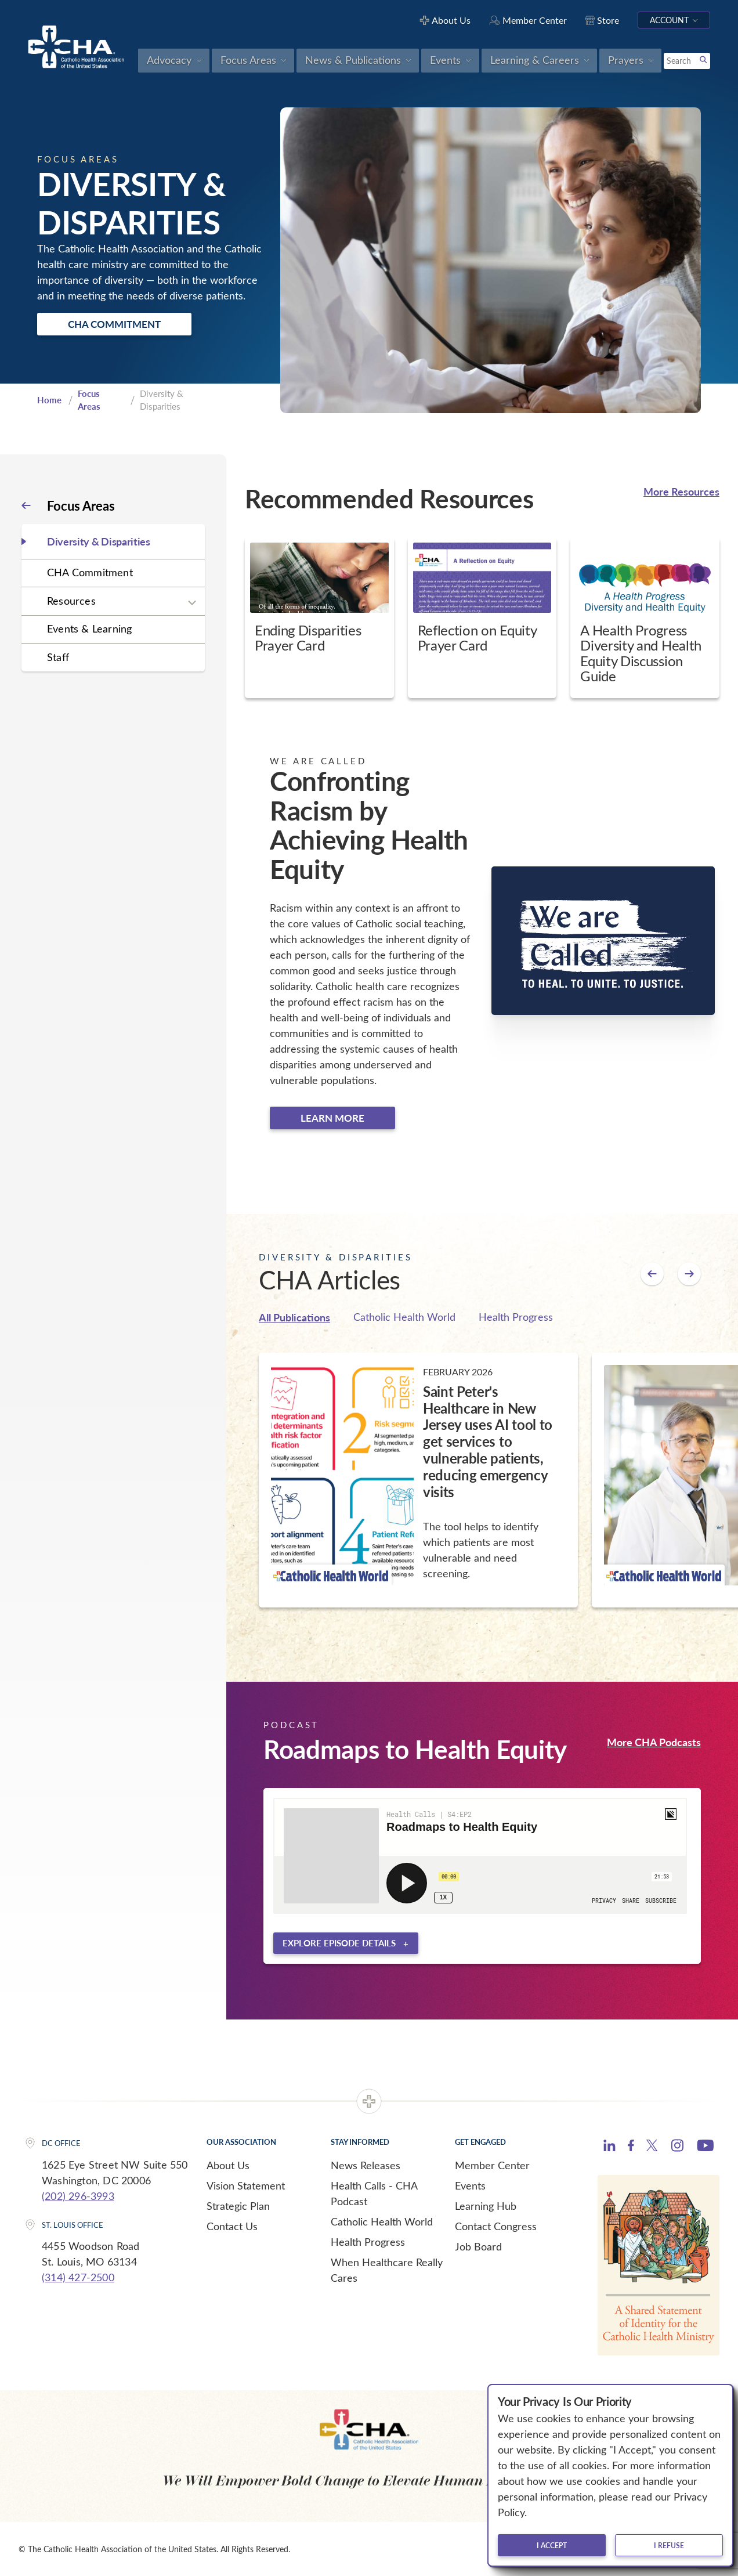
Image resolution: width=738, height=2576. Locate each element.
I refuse (669, 2545)
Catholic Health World (404, 1317)
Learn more (332, 1118)
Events (470, 2185)
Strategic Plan (238, 2206)
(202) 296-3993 (78, 2196)
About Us (228, 2165)
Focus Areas (89, 400)
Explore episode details (339, 1943)
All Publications (294, 1317)
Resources (71, 601)
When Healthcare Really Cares (387, 2270)
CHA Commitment (114, 324)
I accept (552, 2545)
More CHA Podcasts (654, 1742)
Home (49, 400)
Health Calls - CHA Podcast (374, 2193)
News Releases (365, 2165)
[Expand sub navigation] (192, 602)
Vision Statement (246, 2185)
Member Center (492, 2165)
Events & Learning (89, 628)
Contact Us (232, 2226)
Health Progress (516, 1317)
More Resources (681, 491)
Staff (58, 657)
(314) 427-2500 (78, 2277)
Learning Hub (485, 2206)
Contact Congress (496, 2226)
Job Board (478, 2246)
